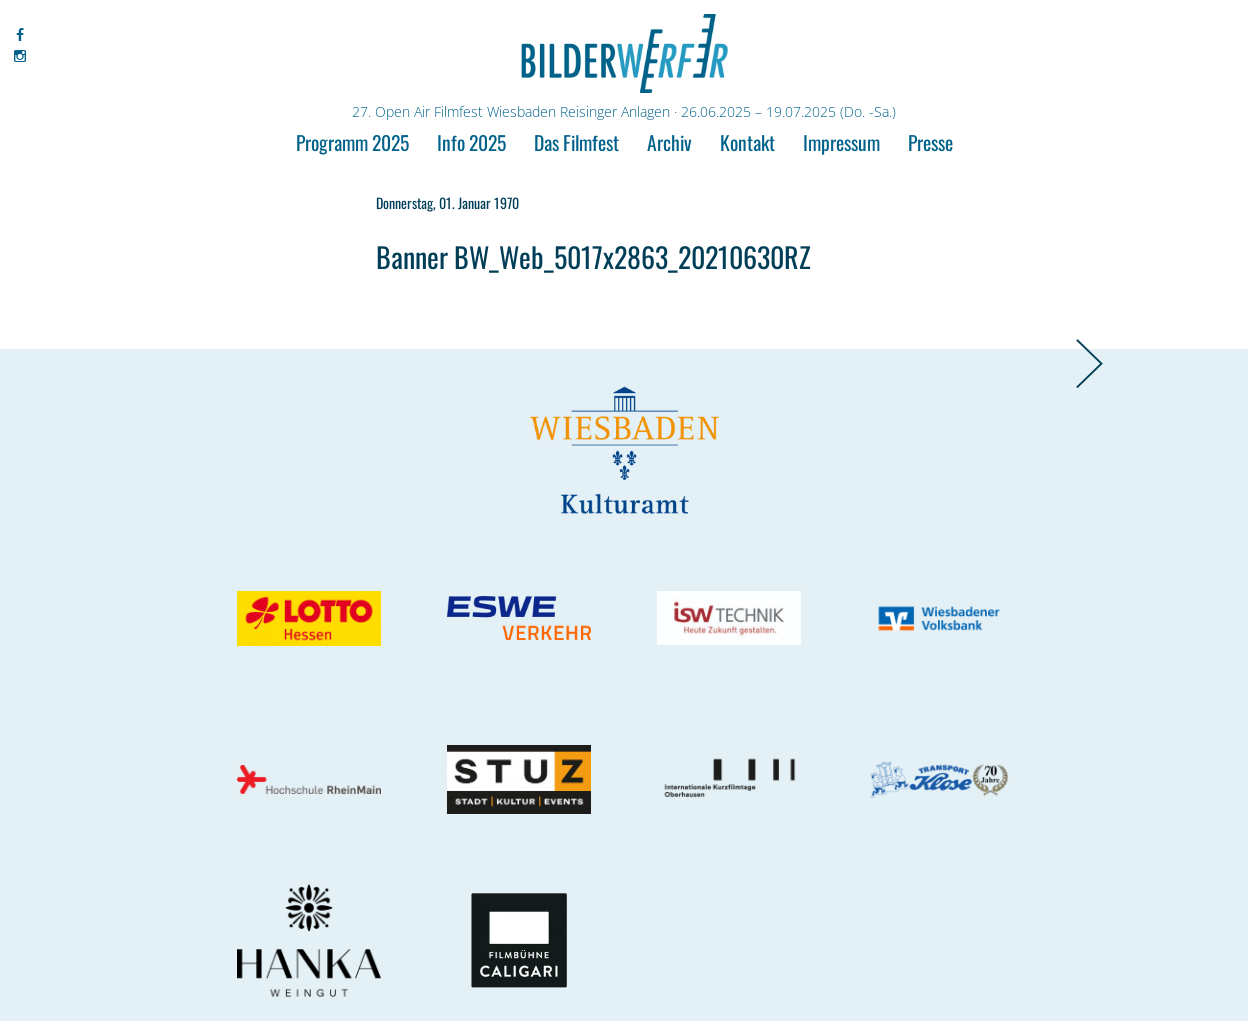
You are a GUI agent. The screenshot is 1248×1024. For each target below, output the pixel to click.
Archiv (669, 142)
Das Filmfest (576, 142)
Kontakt (747, 142)
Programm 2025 (352, 142)
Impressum (841, 142)
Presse (930, 142)
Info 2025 (471, 142)
